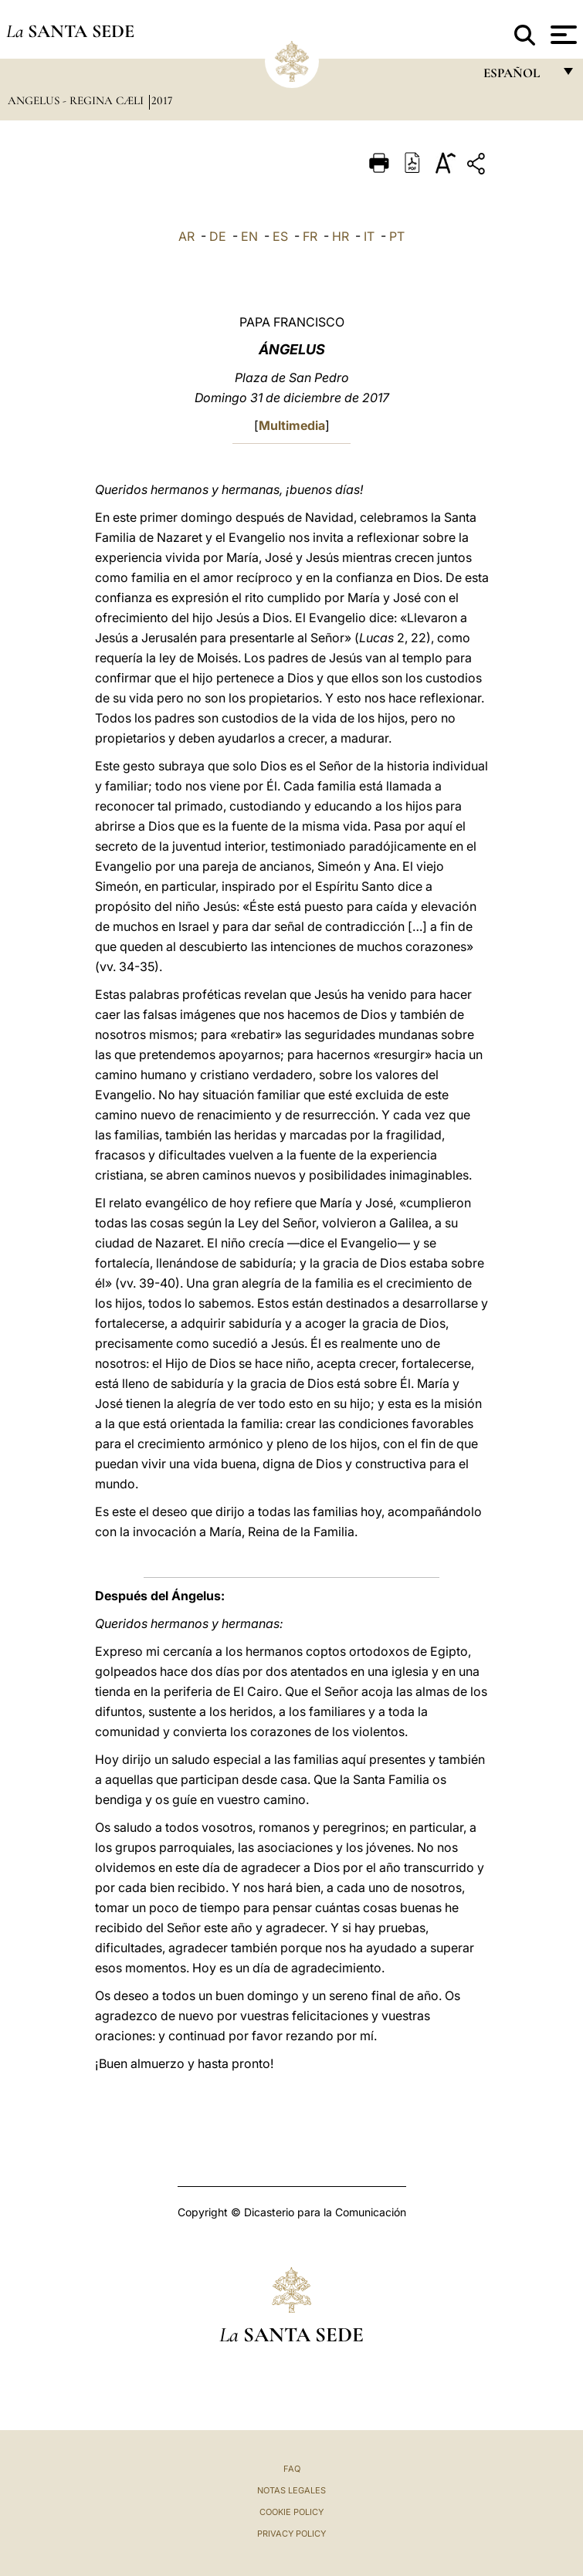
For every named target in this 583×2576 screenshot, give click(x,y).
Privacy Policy (291, 2533)
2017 (161, 100)
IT (369, 236)
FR (310, 236)
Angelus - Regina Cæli (77, 100)
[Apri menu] (562, 35)
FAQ (291, 2468)
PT (397, 236)
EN (249, 236)
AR (186, 236)
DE (217, 236)
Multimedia (292, 425)
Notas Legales (291, 2490)
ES (280, 236)
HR (340, 236)
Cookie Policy (291, 2512)
